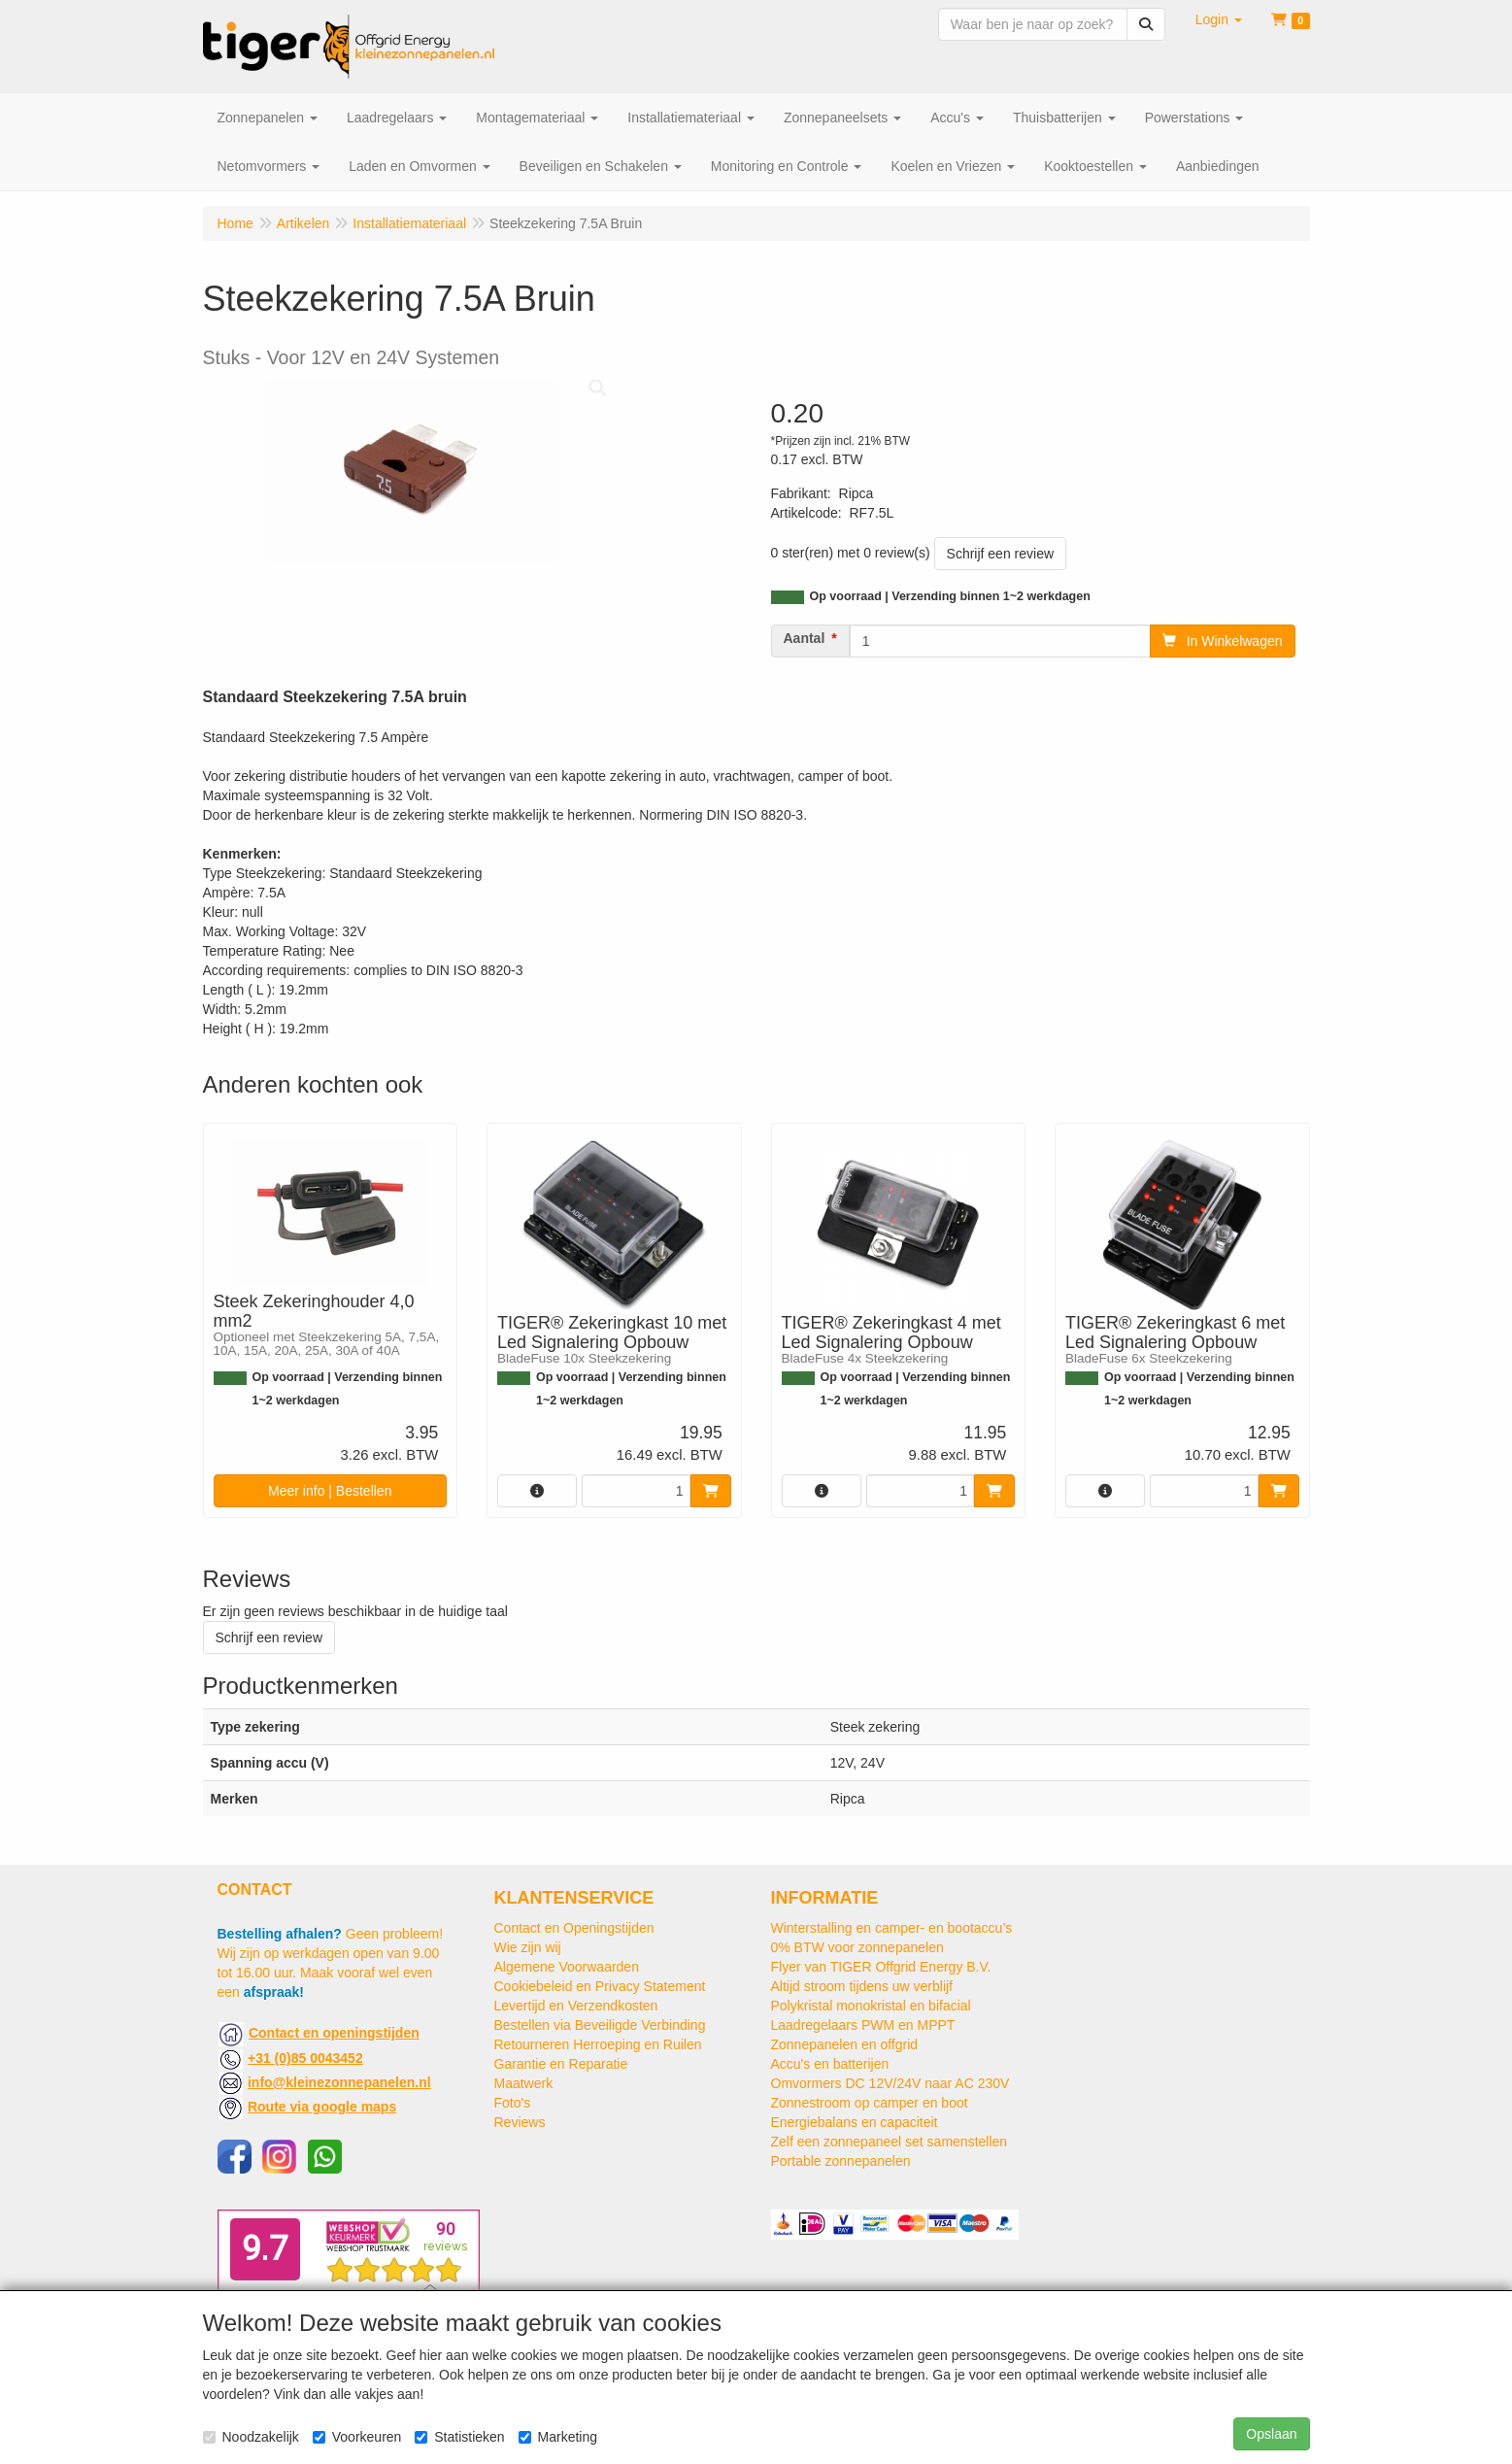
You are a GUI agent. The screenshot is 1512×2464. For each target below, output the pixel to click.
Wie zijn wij (527, 1947)
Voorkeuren (357, 2437)
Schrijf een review (1001, 553)
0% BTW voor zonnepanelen (857, 1947)
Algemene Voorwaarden (566, 1967)
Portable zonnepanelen (841, 2161)
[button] (1219, 19)
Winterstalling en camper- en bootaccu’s (892, 1928)
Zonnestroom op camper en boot (869, 2102)
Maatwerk (524, 2083)
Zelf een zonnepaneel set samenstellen (889, 2141)
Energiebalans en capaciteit (854, 2122)
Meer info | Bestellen (329, 1491)
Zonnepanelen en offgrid (845, 2044)
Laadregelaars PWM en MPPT (863, 2025)
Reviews (520, 2122)
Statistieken (459, 2437)
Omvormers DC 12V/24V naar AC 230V (890, 2083)
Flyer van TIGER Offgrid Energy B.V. (881, 1967)
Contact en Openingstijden (574, 1928)
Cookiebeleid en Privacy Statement (600, 1986)
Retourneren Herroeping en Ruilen (598, 2044)
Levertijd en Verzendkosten (576, 2005)
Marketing (558, 2437)
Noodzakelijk (251, 2437)
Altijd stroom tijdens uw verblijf (862, 1986)
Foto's (512, 2102)
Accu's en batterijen (830, 2064)
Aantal (804, 638)
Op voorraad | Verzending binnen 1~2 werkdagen (950, 596)
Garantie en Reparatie (561, 2064)
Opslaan (1271, 2434)
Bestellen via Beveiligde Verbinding (600, 2025)
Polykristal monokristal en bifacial (871, 2005)
